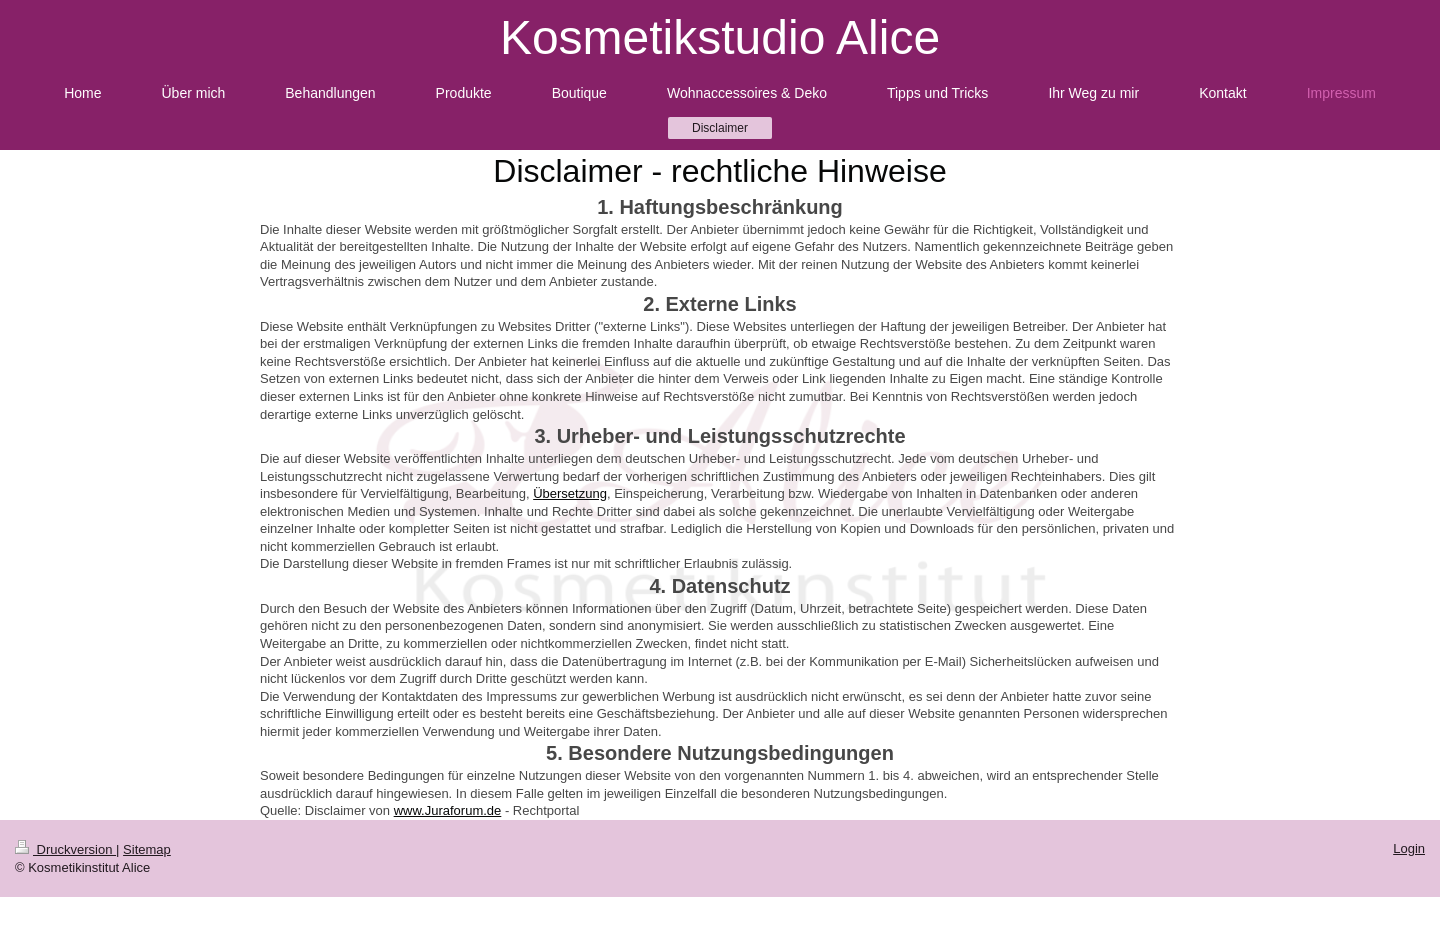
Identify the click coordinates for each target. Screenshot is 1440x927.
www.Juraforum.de (448, 810)
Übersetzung (570, 493)
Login (1409, 848)
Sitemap (147, 849)
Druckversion (65, 849)
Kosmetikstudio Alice (720, 37)
